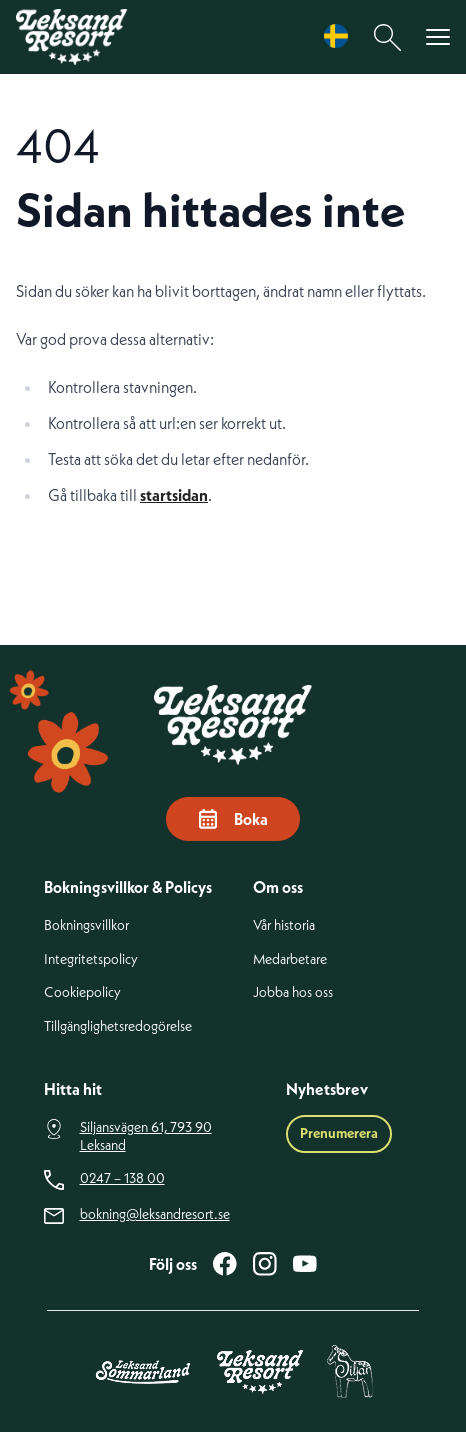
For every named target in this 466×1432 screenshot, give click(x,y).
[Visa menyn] (438, 37)
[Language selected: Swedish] (341, 36)
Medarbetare (290, 959)
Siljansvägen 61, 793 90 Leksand (146, 1136)
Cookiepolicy (82, 992)
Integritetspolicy (91, 959)
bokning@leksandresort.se (155, 1214)
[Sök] (388, 37)
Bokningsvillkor (86, 925)
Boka (233, 819)
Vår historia (284, 925)
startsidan (174, 495)
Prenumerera (339, 1133)
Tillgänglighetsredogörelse (118, 1026)
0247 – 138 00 (122, 1178)
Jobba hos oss (293, 992)
